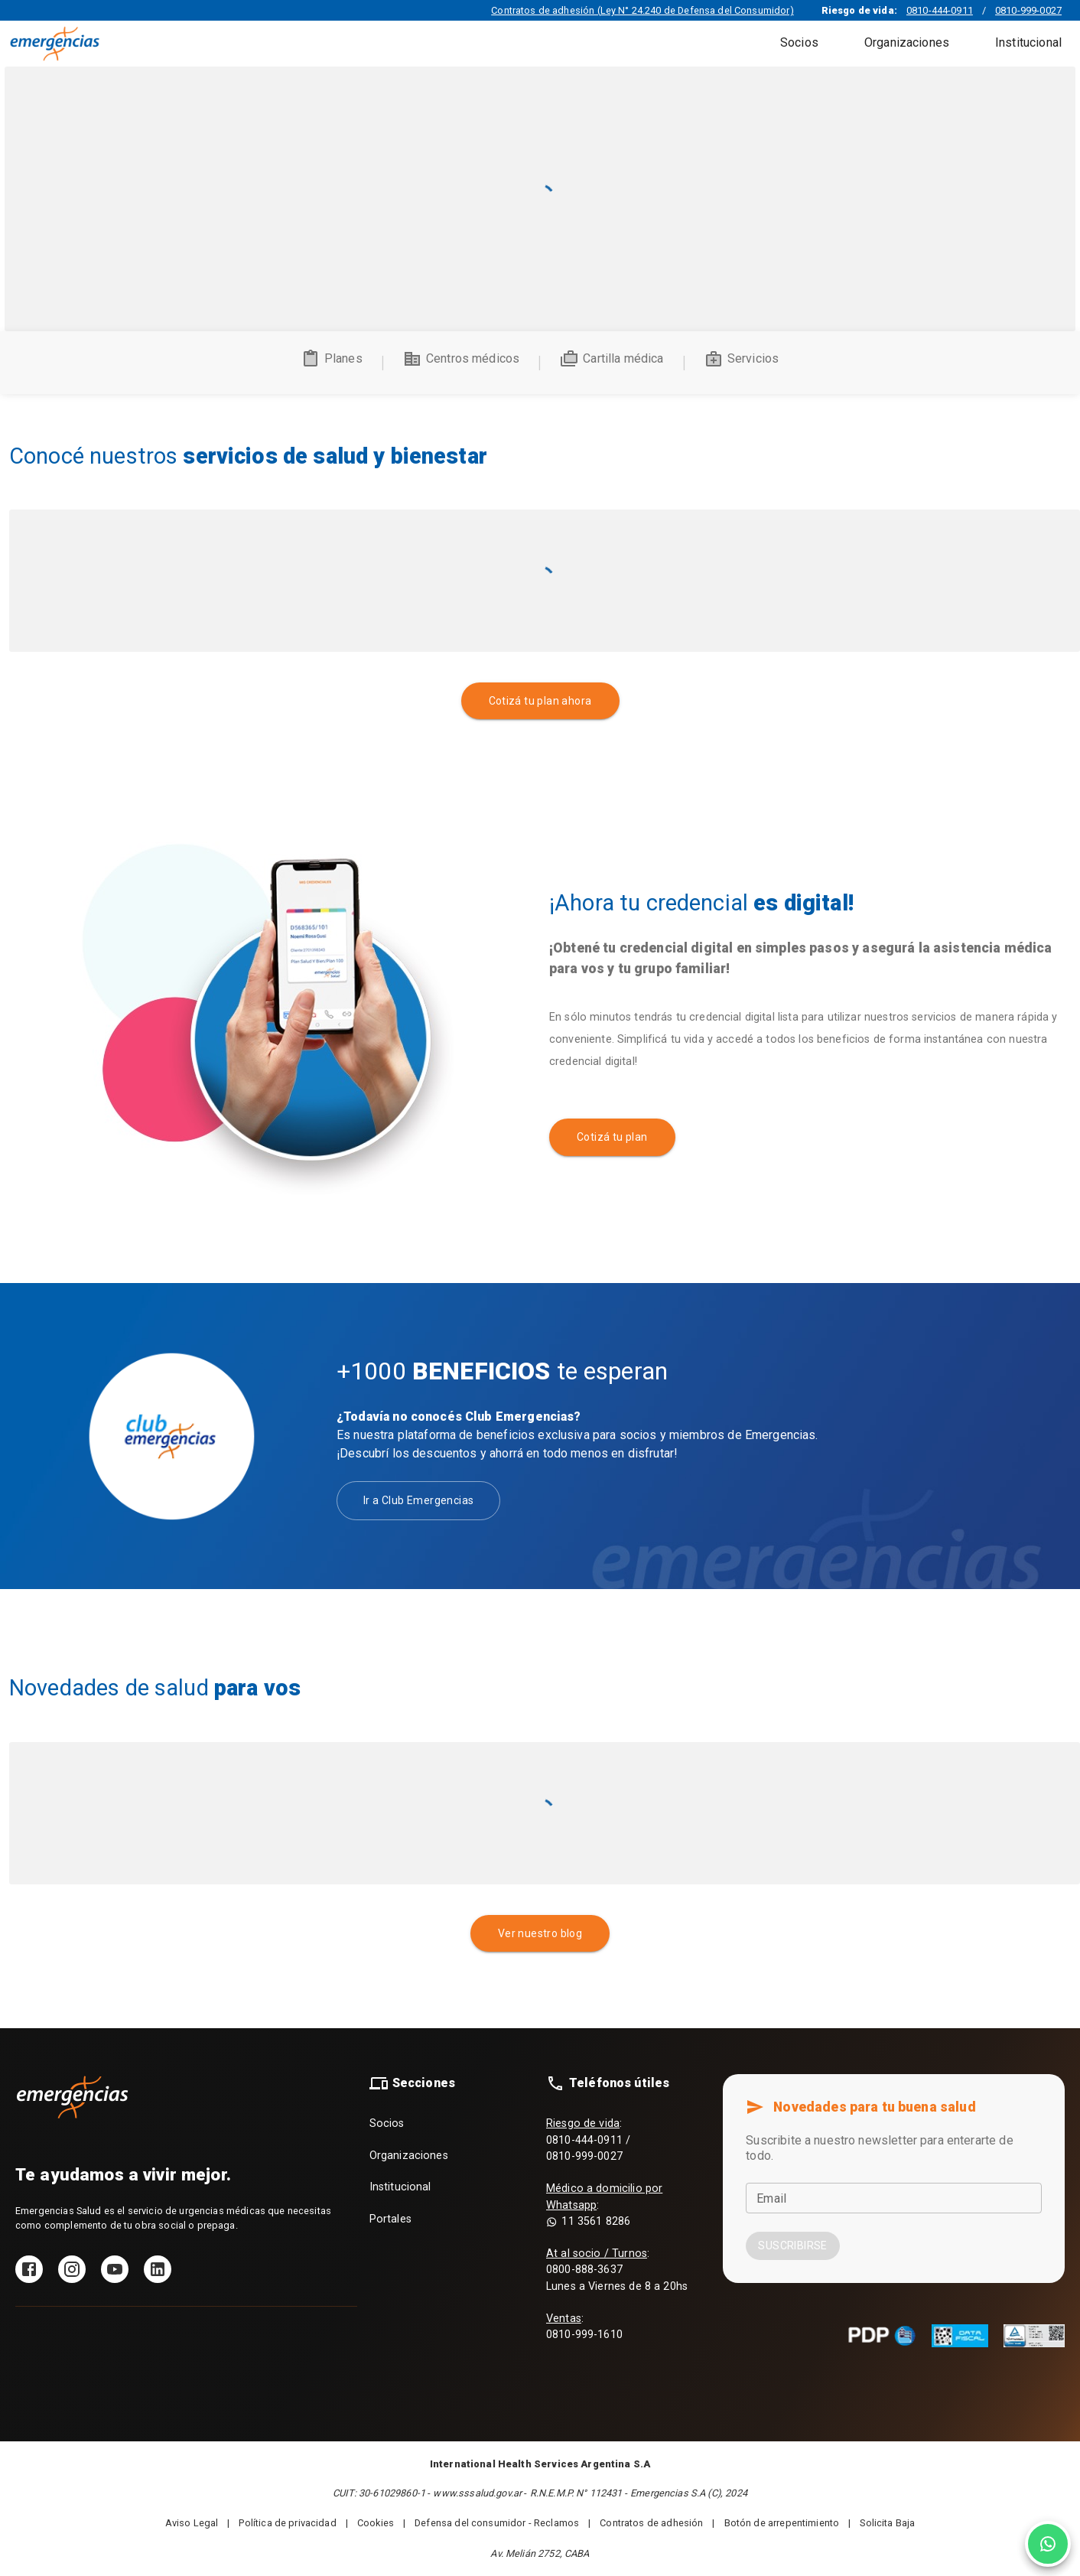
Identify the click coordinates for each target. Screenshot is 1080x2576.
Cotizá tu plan (612, 1137)
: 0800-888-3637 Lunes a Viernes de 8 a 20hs (617, 2270)
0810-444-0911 (939, 10)
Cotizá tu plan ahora (540, 701)
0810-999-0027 (1028, 10)
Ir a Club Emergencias (418, 1500)
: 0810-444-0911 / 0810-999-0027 (588, 2140)
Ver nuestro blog (540, 1933)
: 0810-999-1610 (584, 2327)
